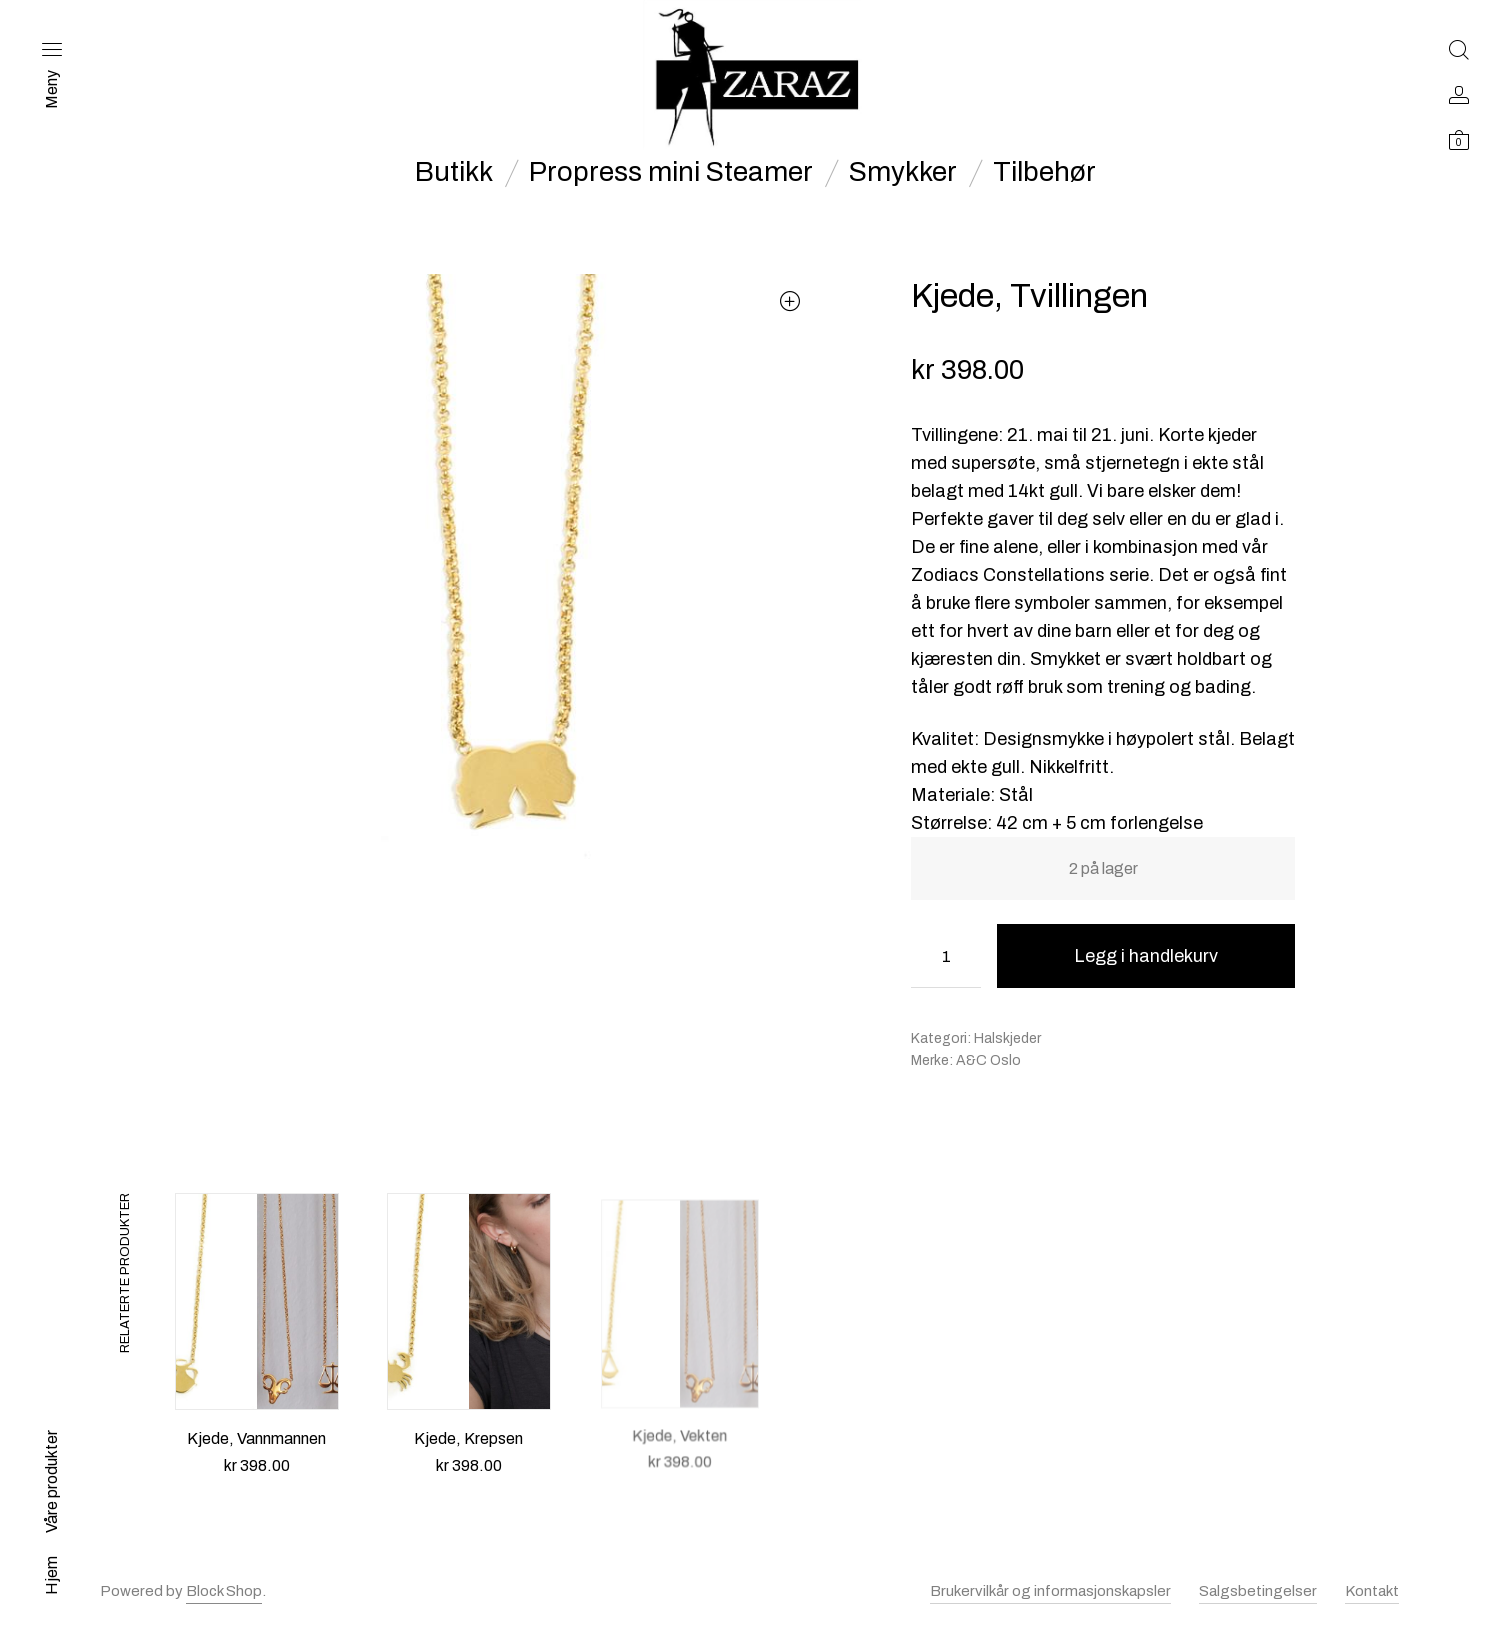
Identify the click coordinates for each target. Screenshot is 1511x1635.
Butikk (454, 172)
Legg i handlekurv (1146, 956)
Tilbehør (1044, 172)
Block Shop (224, 1591)
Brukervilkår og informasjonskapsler (1050, 1591)
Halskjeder (1007, 1038)
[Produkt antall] (946, 956)
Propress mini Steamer (671, 172)
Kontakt (1372, 1591)
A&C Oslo (988, 1060)
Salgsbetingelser (1258, 1591)
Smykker (903, 172)
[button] (789, 300)
